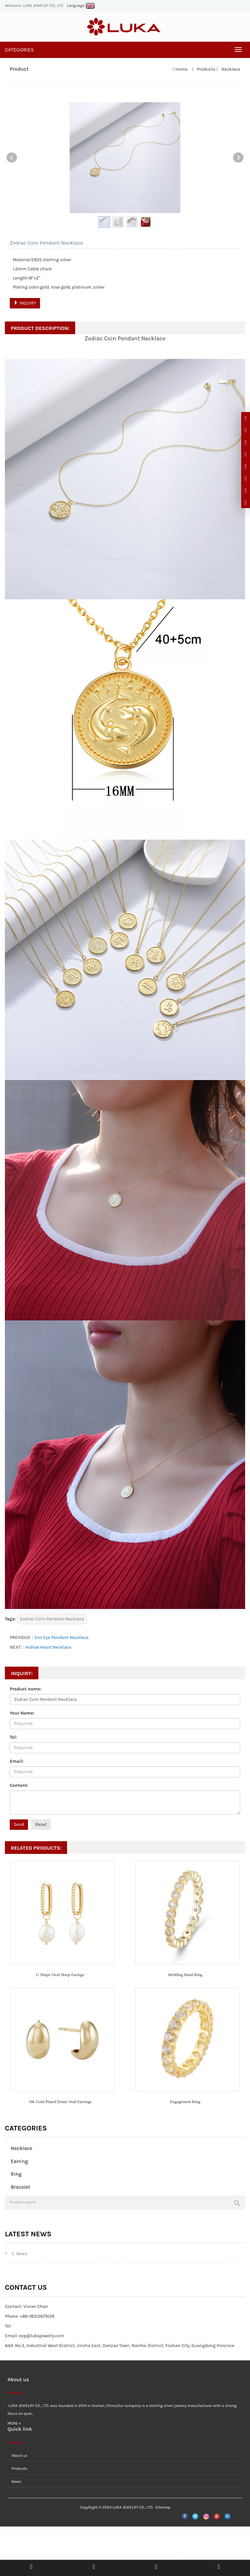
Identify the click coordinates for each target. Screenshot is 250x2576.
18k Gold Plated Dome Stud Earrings (60, 2101)
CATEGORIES (19, 50)
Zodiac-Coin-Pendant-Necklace (52, 1619)
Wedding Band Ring (185, 1974)
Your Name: (22, 1713)
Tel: (13, 1737)
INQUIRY (25, 303)
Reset (41, 1824)
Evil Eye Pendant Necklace (62, 1637)
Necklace (230, 69)
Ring (16, 2174)
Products (206, 69)
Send (19, 1824)
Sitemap (162, 2507)
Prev (12, 157)
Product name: (25, 1689)
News (18, 2253)
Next (238, 157)
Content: (19, 1785)
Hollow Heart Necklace (48, 1647)
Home (181, 69)
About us (17, 2455)
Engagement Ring (185, 2101)
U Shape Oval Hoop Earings (60, 1974)
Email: (16, 1761)
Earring (19, 2161)
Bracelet (20, 2187)
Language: (81, 5)
